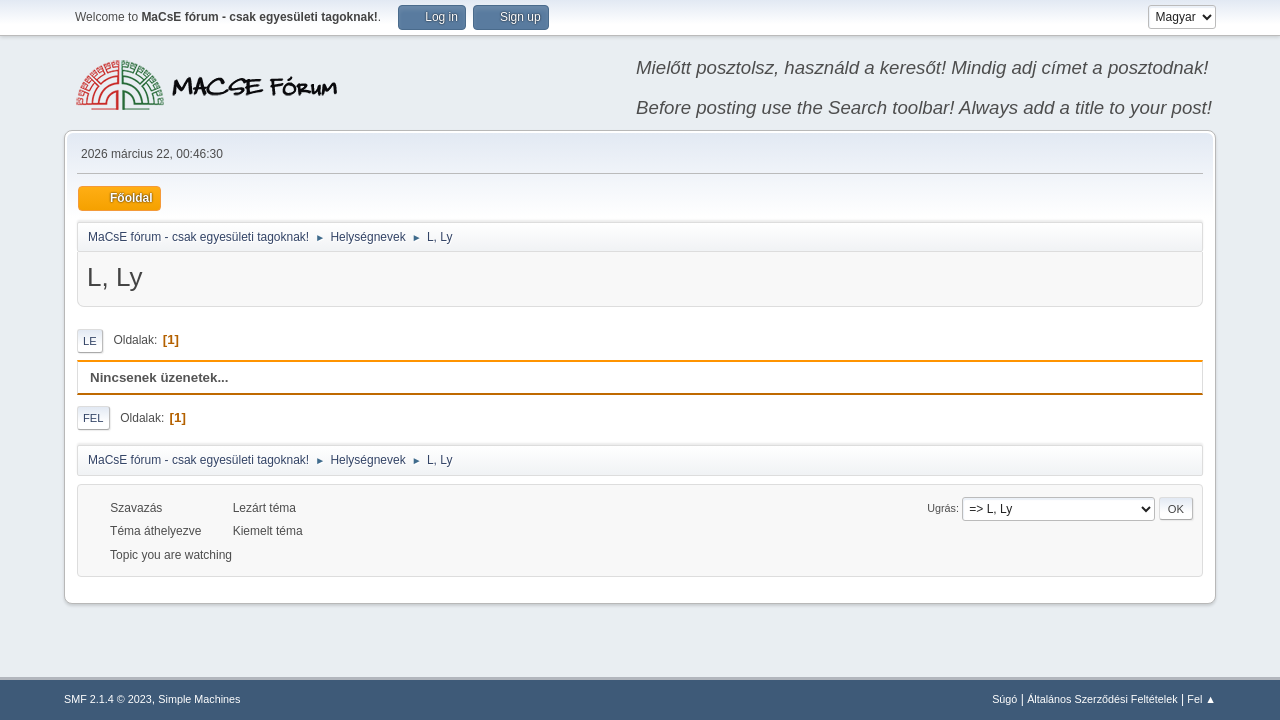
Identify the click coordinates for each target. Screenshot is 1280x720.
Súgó (1004, 699)
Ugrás (941, 508)
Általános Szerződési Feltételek (1102, 699)
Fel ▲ (1201, 699)
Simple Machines (199, 699)
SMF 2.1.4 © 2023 (108, 699)
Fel (93, 418)
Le (90, 341)
